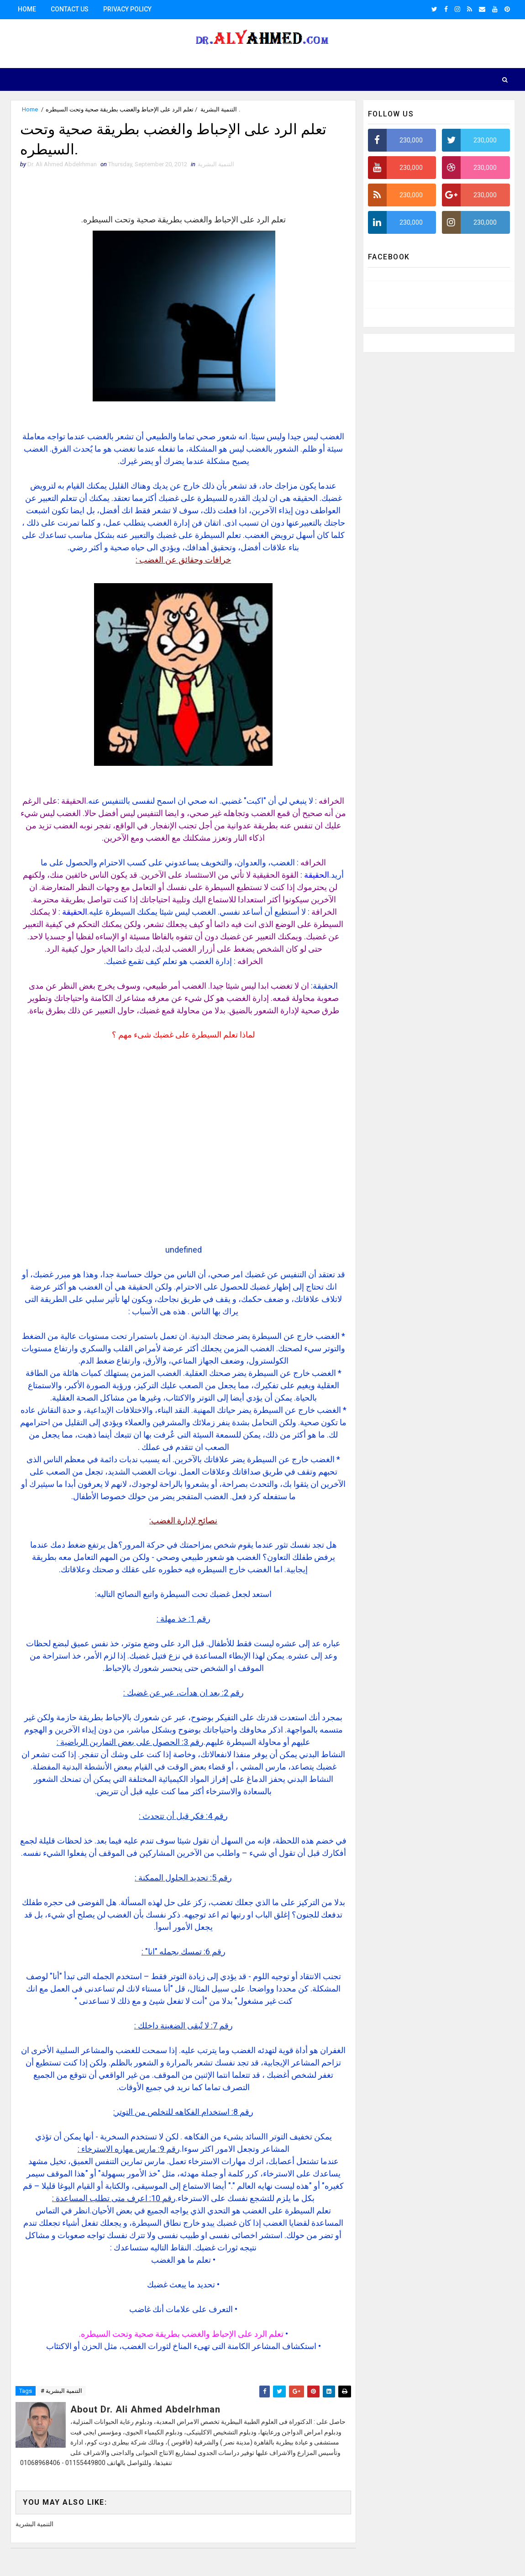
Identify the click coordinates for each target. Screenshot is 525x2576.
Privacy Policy (127, 9)
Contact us (70, 9)
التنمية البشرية (218, 109)
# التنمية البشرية (61, 2390)
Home (27, 9)
